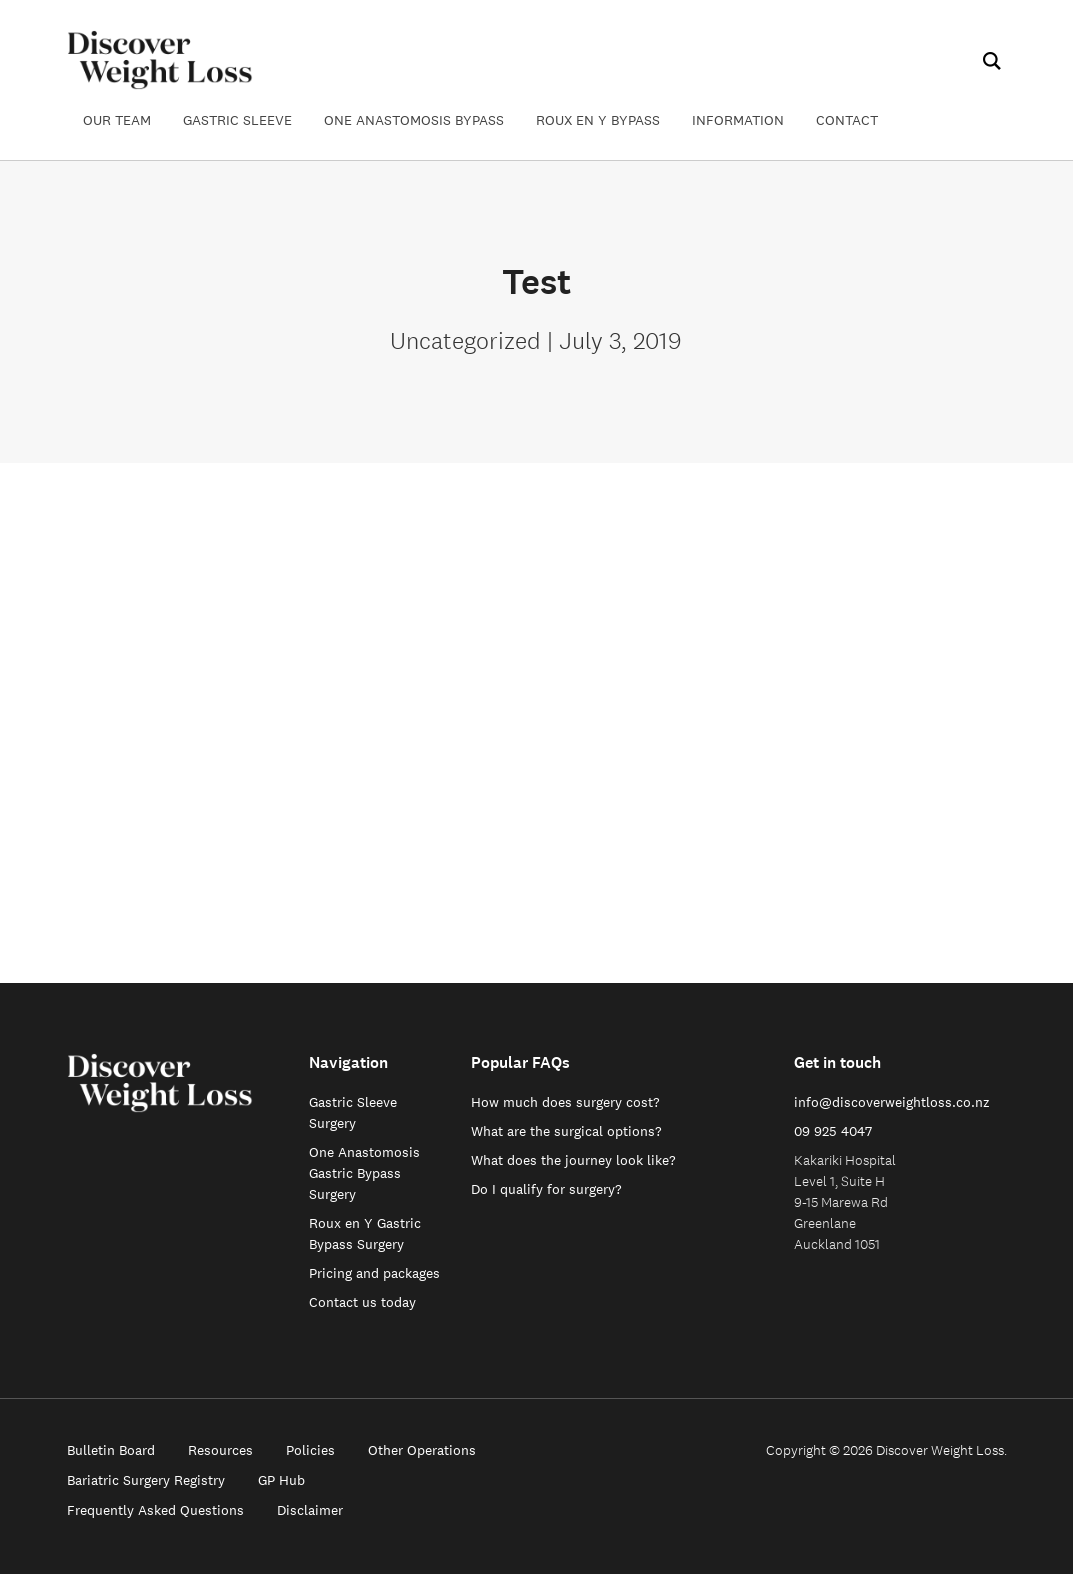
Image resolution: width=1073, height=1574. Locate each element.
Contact (847, 120)
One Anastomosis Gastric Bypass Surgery (364, 1173)
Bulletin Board (111, 1450)
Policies (310, 1450)
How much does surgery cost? (565, 1102)
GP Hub (281, 1480)
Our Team (117, 120)
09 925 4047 (833, 1131)
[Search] (990, 60)
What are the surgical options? (566, 1131)
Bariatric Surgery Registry (146, 1480)
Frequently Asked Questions (155, 1510)
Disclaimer (310, 1510)
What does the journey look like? (573, 1160)
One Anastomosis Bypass (414, 120)
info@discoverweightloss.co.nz (892, 1102)
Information (738, 120)
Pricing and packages (374, 1273)
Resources (220, 1450)
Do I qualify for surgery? (546, 1189)
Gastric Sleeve (237, 120)
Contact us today (362, 1302)
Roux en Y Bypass (598, 120)
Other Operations (422, 1450)
